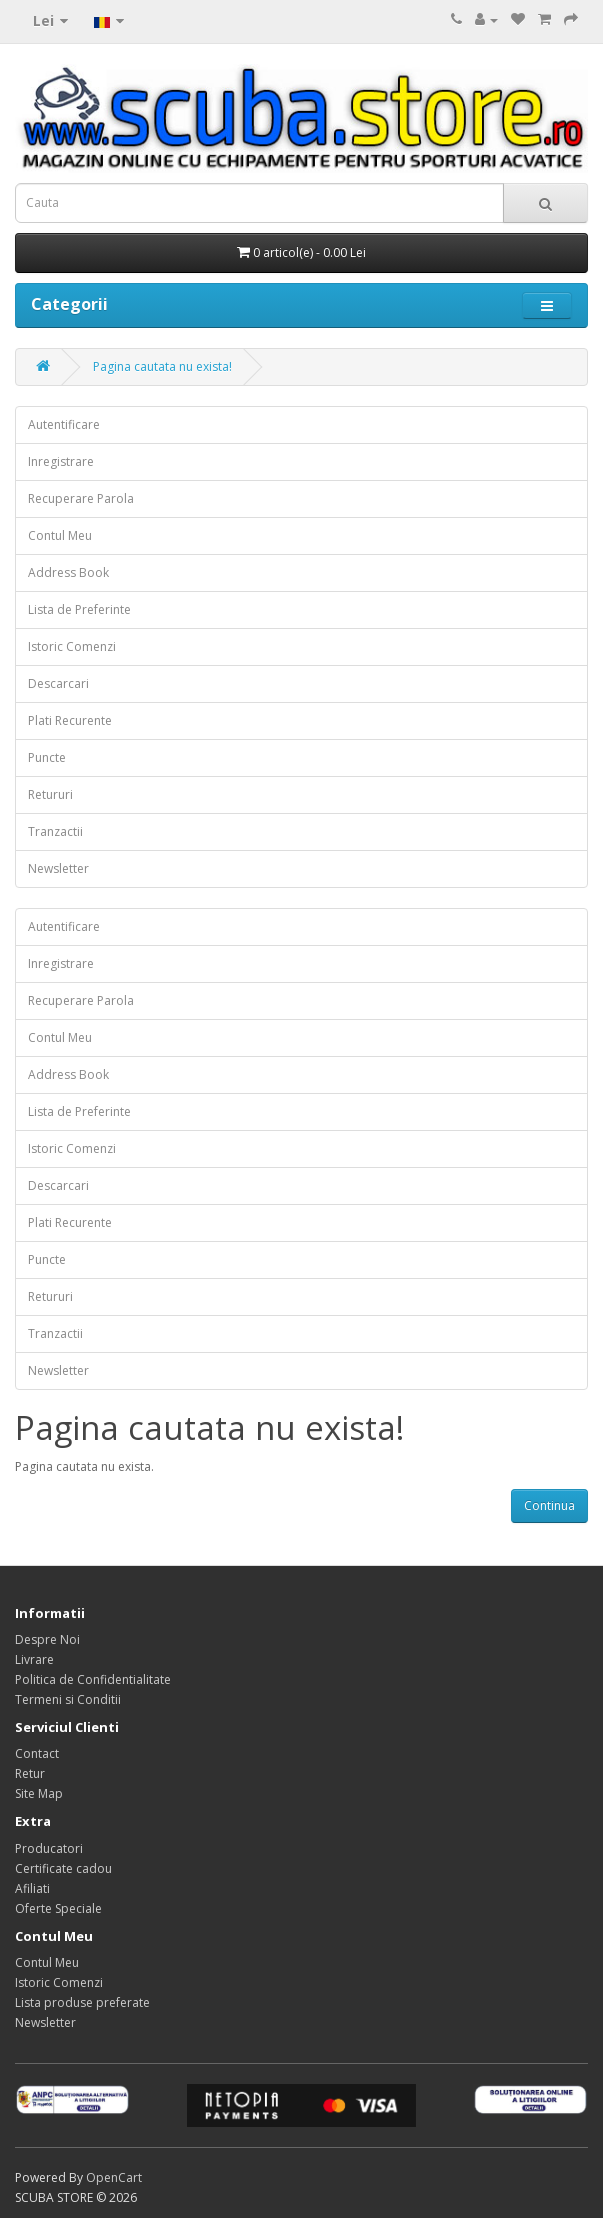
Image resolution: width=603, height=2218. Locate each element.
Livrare (34, 1659)
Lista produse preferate (82, 2002)
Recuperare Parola (81, 498)
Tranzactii (55, 831)
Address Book (68, 572)
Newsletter (58, 868)
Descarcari (58, 683)
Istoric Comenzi (72, 646)
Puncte (47, 757)
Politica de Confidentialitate (93, 1679)
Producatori (49, 1848)
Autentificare (64, 424)
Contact (37, 1753)
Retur (30, 1773)
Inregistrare (61, 461)
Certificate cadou (63, 1868)
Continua (549, 1505)
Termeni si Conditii (68, 1699)
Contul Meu (60, 535)
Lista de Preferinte (79, 609)
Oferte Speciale (58, 1908)
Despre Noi (47, 1639)
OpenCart (114, 2177)
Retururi (50, 794)
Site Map (39, 1793)
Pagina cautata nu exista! (162, 366)
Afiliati (32, 1888)
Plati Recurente (70, 720)
